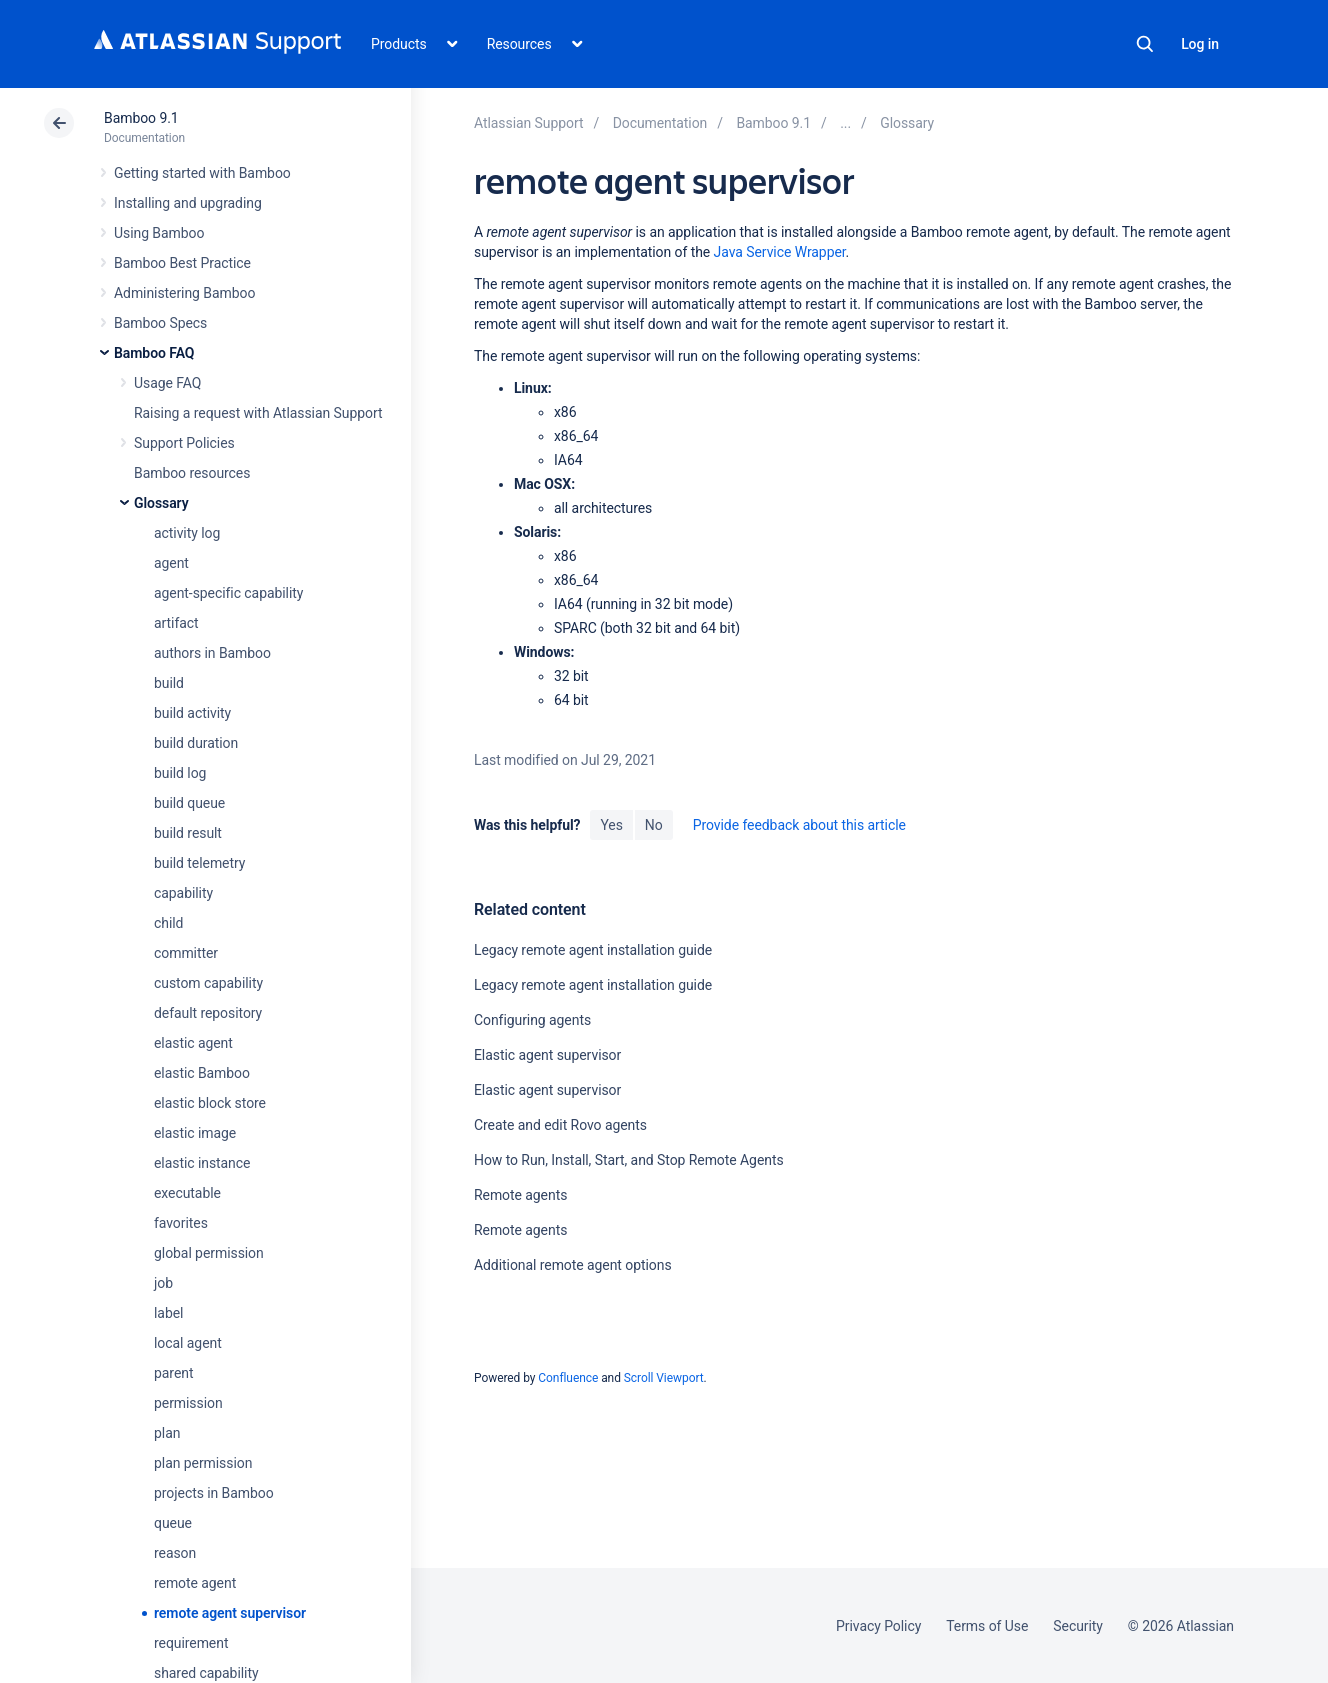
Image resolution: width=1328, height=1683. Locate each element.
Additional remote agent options (573, 1265)
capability (183, 893)
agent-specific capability (228, 593)
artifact (176, 623)
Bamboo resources (192, 473)
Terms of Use (987, 1626)
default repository (208, 1013)
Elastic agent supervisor (547, 1055)
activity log (187, 533)
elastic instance (202, 1163)
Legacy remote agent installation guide (593, 950)
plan (167, 1433)
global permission (209, 1253)
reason (175, 1553)
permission (188, 1403)
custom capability (208, 983)
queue (173, 1523)
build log (180, 773)
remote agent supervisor (230, 1613)
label (168, 1313)
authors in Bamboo (212, 653)
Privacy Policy (878, 1626)
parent (173, 1373)
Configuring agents (532, 1020)
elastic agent (193, 1043)
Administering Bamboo (184, 293)
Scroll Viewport (664, 1378)
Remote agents (520, 1195)
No (654, 825)
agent (171, 563)
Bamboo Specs (160, 323)
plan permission (203, 1463)
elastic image (195, 1133)
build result (188, 833)
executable (187, 1193)
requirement (191, 1643)
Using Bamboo (159, 233)
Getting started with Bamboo (202, 173)
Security (1078, 1626)
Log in (1200, 44)
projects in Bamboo (214, 1493)
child (168, 923)
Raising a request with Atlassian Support (258, 413)
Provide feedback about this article (799, 825)
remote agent (195, 1583)
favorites (181, 1223)
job (163, 1283)
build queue (189, 803)
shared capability (206, 1673)
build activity (192, 713)
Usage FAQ (167, 383)
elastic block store (210, 1103)
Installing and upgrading (188, 203)
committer (186, 953)
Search (1145, 44)
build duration (196, 743)
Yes (611, 825)
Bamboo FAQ (154, 353)
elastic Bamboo (202, 1073)
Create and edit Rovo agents (560, 1125)
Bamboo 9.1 (141, 118)
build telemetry (199, 863)
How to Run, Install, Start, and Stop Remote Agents (629, 1160)
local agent (188, 1343)
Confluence (568, 1378)
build (169, 683)
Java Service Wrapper (780, 252)
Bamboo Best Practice (182, 263)
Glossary (161, 503)
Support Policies (184, 443)
